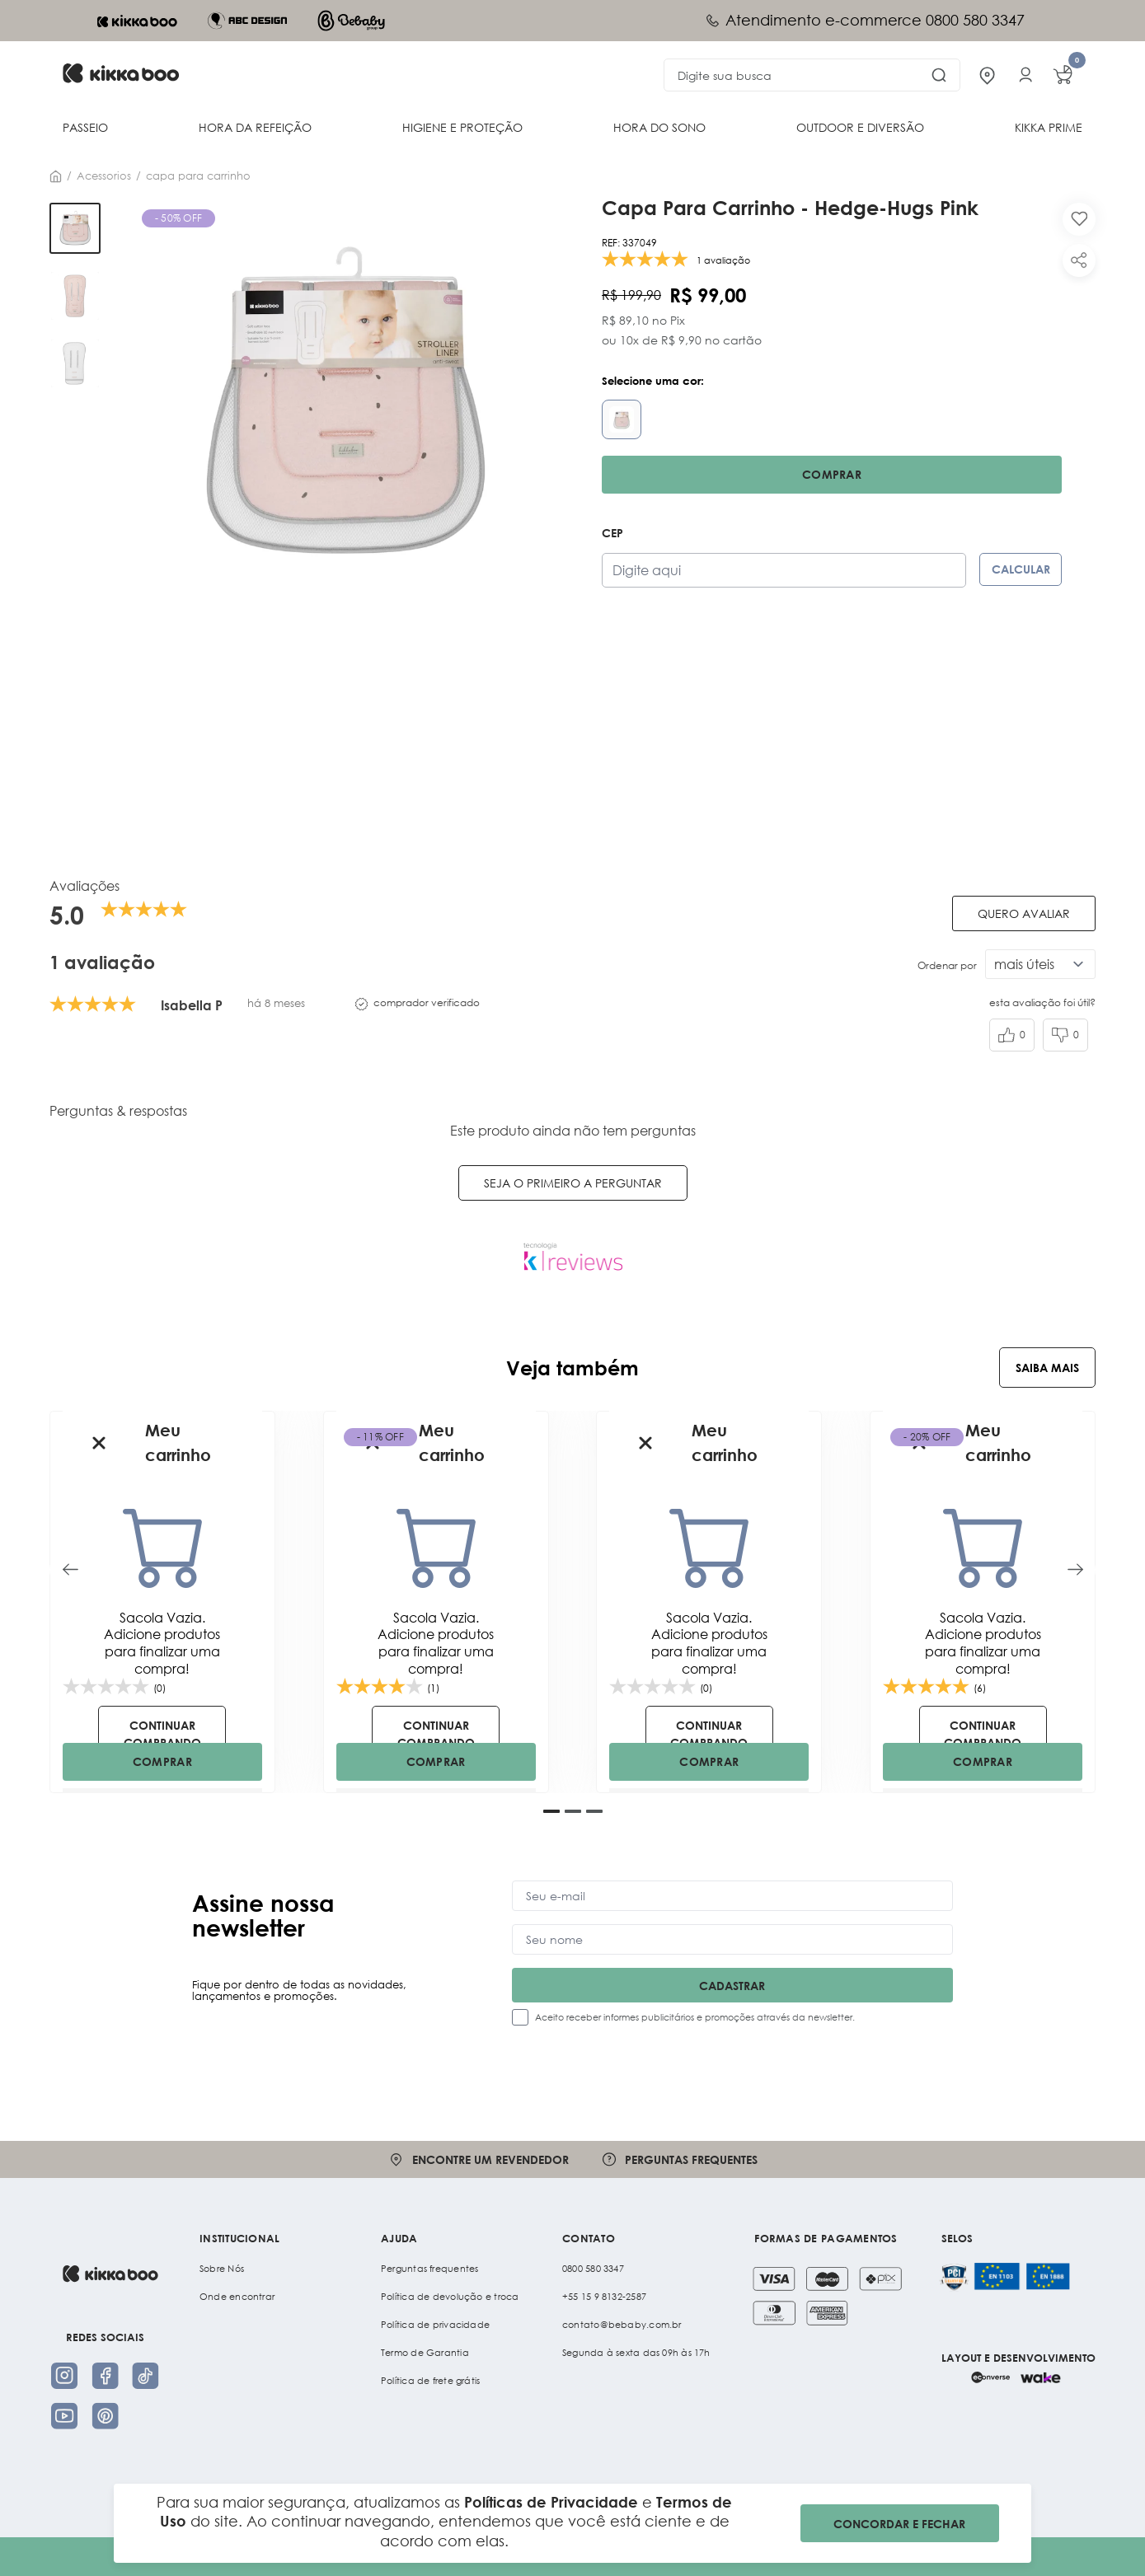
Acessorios (104, 176)
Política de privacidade (435, 2325)
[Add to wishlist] (1079, 219)
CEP (612, 533)
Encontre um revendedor (478, 2159)
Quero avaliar (1024, 913)
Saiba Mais (1047, 1368)
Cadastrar (732, 1986)
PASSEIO (85, 127)
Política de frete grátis (430, 2381)
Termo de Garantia (425, 2353)
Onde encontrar (237, 2297)
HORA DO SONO (659, 127)
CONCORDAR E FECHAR (899, 2524)
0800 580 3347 (593, 2269)
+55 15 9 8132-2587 (604, 2297)
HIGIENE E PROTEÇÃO (462, 127)
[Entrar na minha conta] (1025, 75)
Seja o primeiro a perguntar (573, 1183)
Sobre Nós (221, 2269)
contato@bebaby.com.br (622, 2325)
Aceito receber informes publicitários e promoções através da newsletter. (695, 2017)
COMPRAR (162, 1761)
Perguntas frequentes (680, 2159)
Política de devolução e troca (450, 2297)
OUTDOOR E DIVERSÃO (860, 127)
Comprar (831, 474)
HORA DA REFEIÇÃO (255, 127)
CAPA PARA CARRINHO (198, 176)
